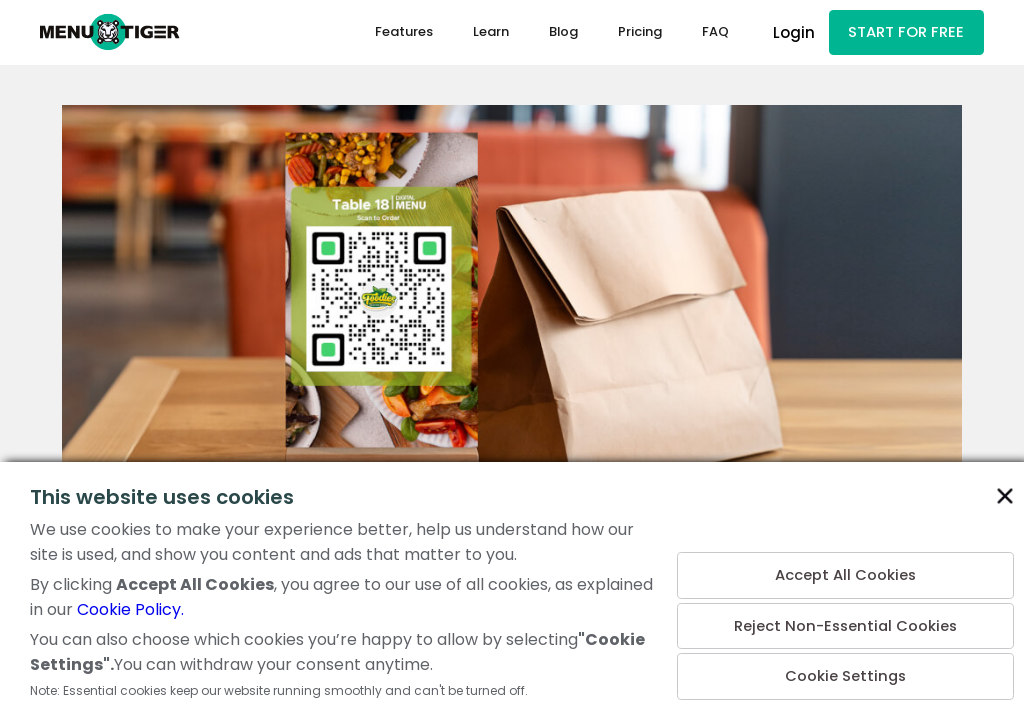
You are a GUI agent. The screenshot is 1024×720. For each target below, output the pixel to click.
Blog (562, 33)
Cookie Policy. (130, 609)
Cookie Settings (845, 675)
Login (793, 33)
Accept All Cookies (845, 569)
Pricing (639, 33)
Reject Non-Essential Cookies (845, 622)
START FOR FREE (906, 33)
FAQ (714, 33)
